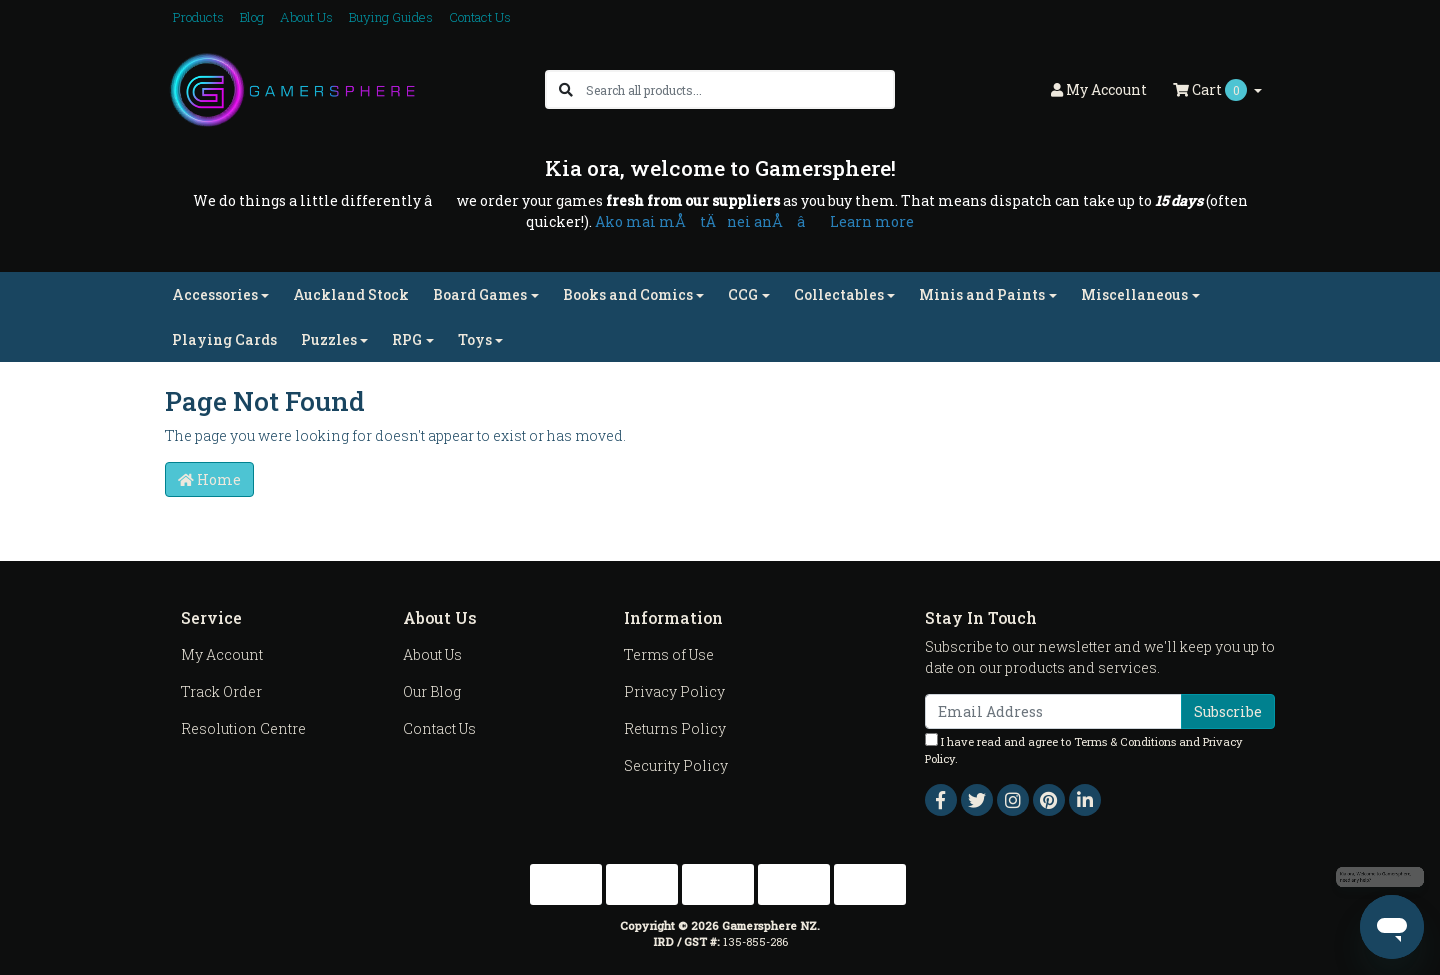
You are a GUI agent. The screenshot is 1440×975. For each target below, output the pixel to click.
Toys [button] (475, 339)
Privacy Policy (674, 691)
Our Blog (432, 691)
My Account (222, 654)
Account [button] (1099, 89)
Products (198, 17)
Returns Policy (675, 728)
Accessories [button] (215, 294)
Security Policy (676, 765)
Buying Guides (391, 17)
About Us (306, 17)
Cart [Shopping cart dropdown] (1211, 90)
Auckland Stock (351, 294)
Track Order (221, 691)
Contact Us (480, 17)
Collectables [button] (839, 294)
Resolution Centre (243, 728)
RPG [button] (407, 339)
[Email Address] (1053, 711)
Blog (252, 17)
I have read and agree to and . (1084, 749)
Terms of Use (669, 654)
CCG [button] (743, 294)
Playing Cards (224, 339)
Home (209, 479)
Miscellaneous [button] (1134, 294)
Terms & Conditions (1125, 741)
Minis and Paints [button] (982, 294)
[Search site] (566, 89)
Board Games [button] (480, 294)
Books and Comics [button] (628, 294)
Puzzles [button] (329, 339)
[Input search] (739, 89)
